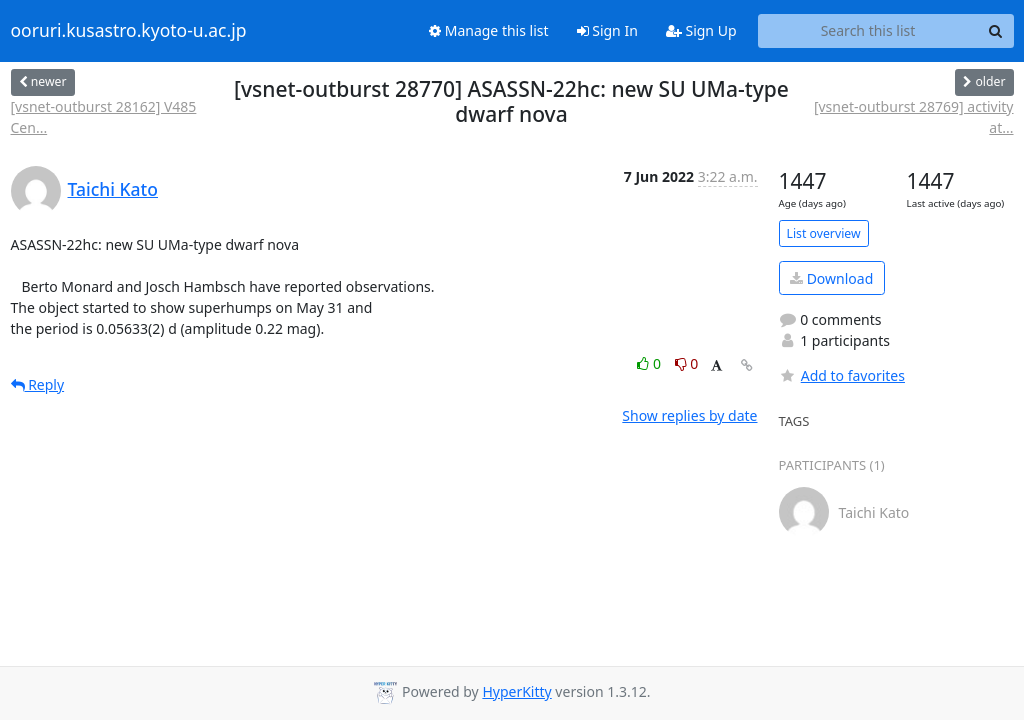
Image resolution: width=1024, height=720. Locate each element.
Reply (38, 384)
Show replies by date (689, 415)
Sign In (607, 30)
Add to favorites (842, 375)
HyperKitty (516, 691)
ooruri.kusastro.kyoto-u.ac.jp (129, 31)
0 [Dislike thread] (687, 363)
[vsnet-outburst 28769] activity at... (914, 117)
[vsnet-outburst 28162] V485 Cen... (104, 117)
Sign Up (701, 30)
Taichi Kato (113, 189)
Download (831, 278)
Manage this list (489, 30)
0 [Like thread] (650, 363)
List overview (824, 233)
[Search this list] (868, 31)
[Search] (996, 31)
